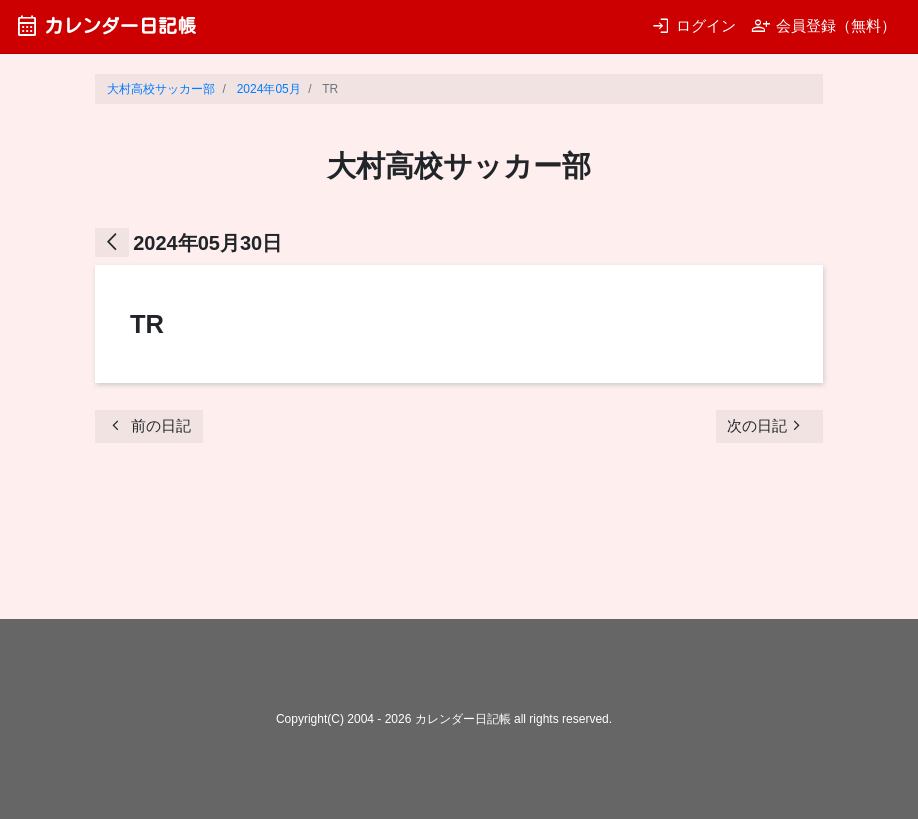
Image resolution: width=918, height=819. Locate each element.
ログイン (693, 25)
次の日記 (767, 425)
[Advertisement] (459, 537)
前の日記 (148, 425)
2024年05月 (269, 89)
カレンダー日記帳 (105, 25)
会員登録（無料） (823, 25)
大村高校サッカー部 (161, 89)
